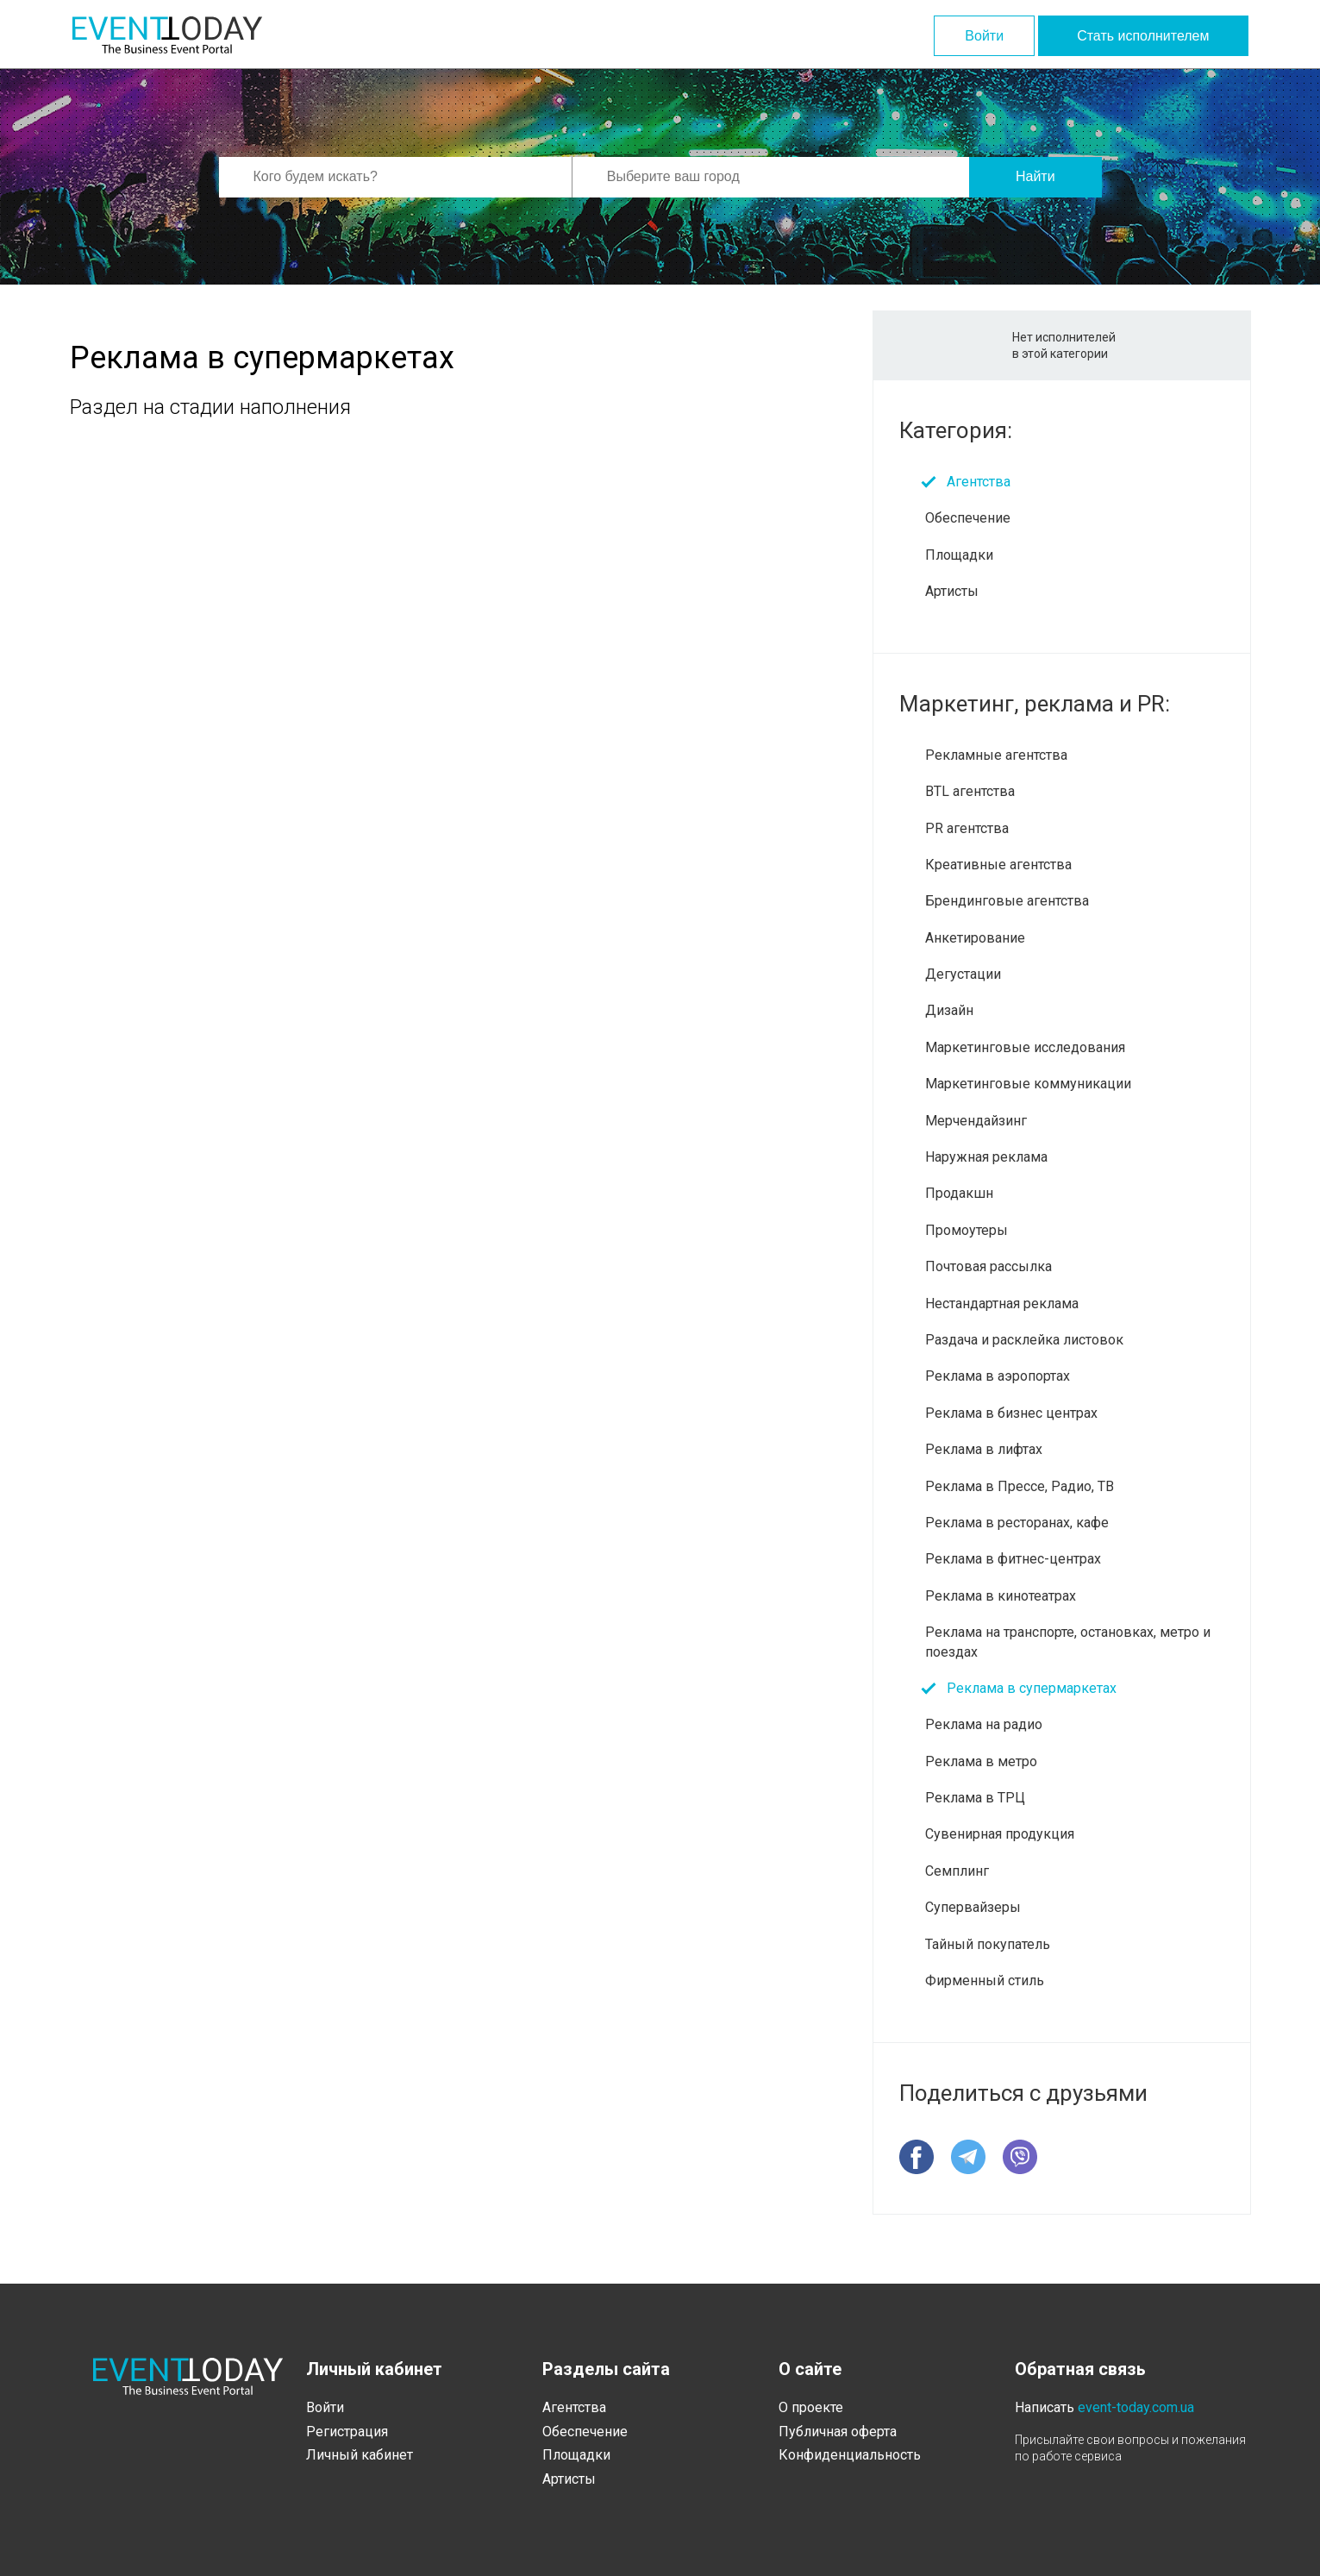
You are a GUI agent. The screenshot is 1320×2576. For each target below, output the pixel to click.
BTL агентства (970, 791)
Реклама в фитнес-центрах (1013, 1559)
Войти (984, 35)
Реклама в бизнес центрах (1011, 1413)
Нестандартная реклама (1002, 1303)
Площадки (959, 555)
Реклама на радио (983, 1724)
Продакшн (959, 1193)
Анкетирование (975, 938)
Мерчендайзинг (976, 1121)
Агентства (978, 481)
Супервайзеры (973, 1907)
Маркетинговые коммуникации (1028, 1083)
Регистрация (347, 2431)
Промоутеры (966, 1230)
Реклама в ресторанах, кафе (1017, 1522)
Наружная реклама (986, 1157)
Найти (1035, 176)
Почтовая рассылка (988, 1266)
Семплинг (957, 1871)
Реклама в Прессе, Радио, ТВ (1019, 1486)
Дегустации (963, 974)
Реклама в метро (981, 1761)
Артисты (952, 591)
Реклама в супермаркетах (1032, 1688)
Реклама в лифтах (983, 1449)
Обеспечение (967, 518)
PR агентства (967, 828)
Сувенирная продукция (999, 1834)
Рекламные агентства (996, 755)
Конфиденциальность (850, 2455)
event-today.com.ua (1136, 2407)
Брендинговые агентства (1007, 901)
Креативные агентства (998, 864)
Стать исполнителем (1143, 35)
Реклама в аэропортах (997, 1376)
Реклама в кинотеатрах (1000, 1596)
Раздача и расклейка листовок (1024, 1340)
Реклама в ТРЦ (975, 1797)
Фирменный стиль (984, 1980)
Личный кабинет (359, 2455)
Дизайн (949, 1010)
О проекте (811, 2407)
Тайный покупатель (987, 1944)
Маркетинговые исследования (1025, 1047)
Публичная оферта (838, 2431)
